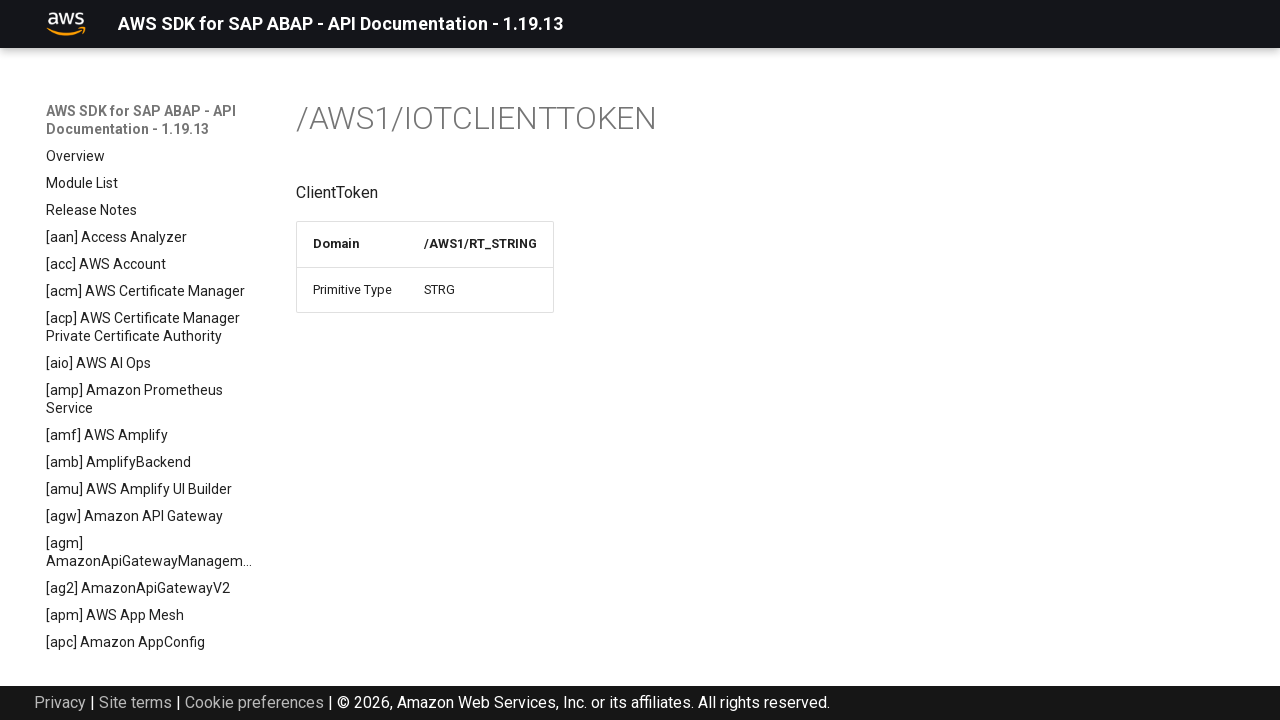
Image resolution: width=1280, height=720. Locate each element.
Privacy (60, 702)
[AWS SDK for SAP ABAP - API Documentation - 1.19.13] (66, 24)
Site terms (135, 702)
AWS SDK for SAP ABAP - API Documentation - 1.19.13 (141, 120)
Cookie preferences (254, 702)
